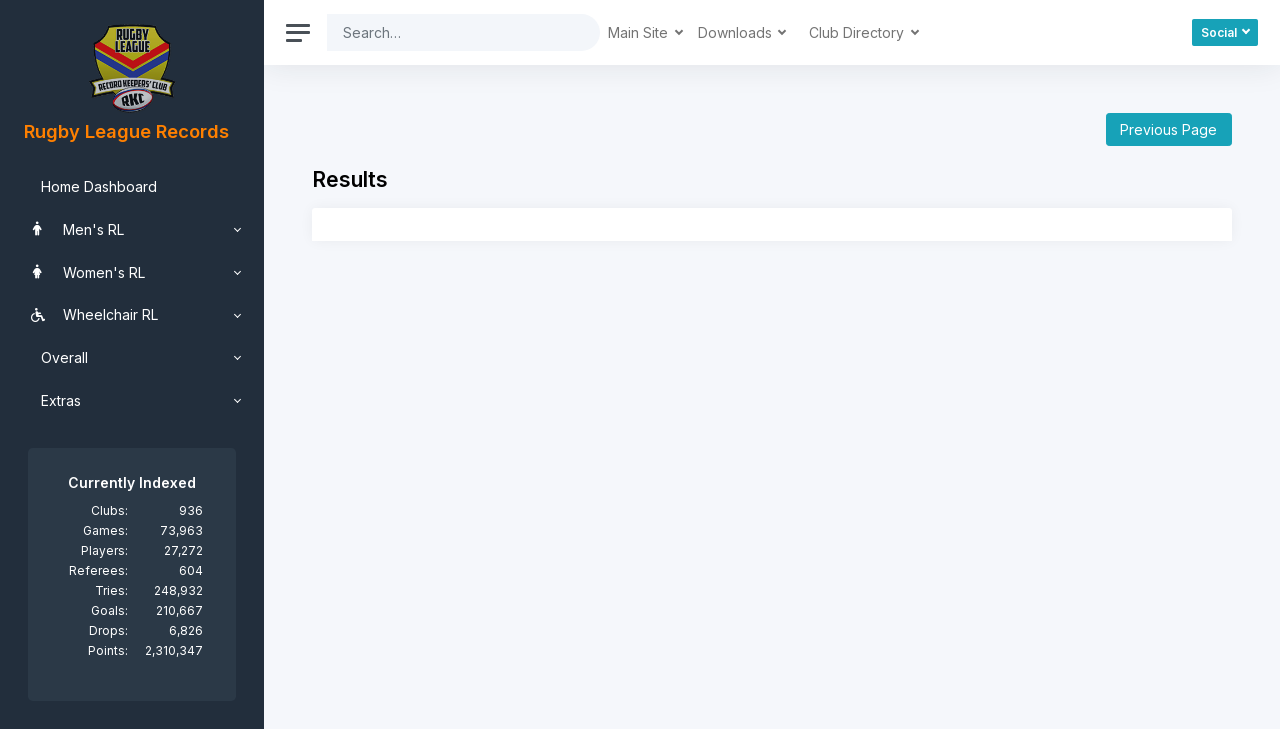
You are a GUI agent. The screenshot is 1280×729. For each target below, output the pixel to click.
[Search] (448, 32)
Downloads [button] (737, 32)
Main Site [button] (640, 32)
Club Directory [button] (858, 32)
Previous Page (1168, 129)
